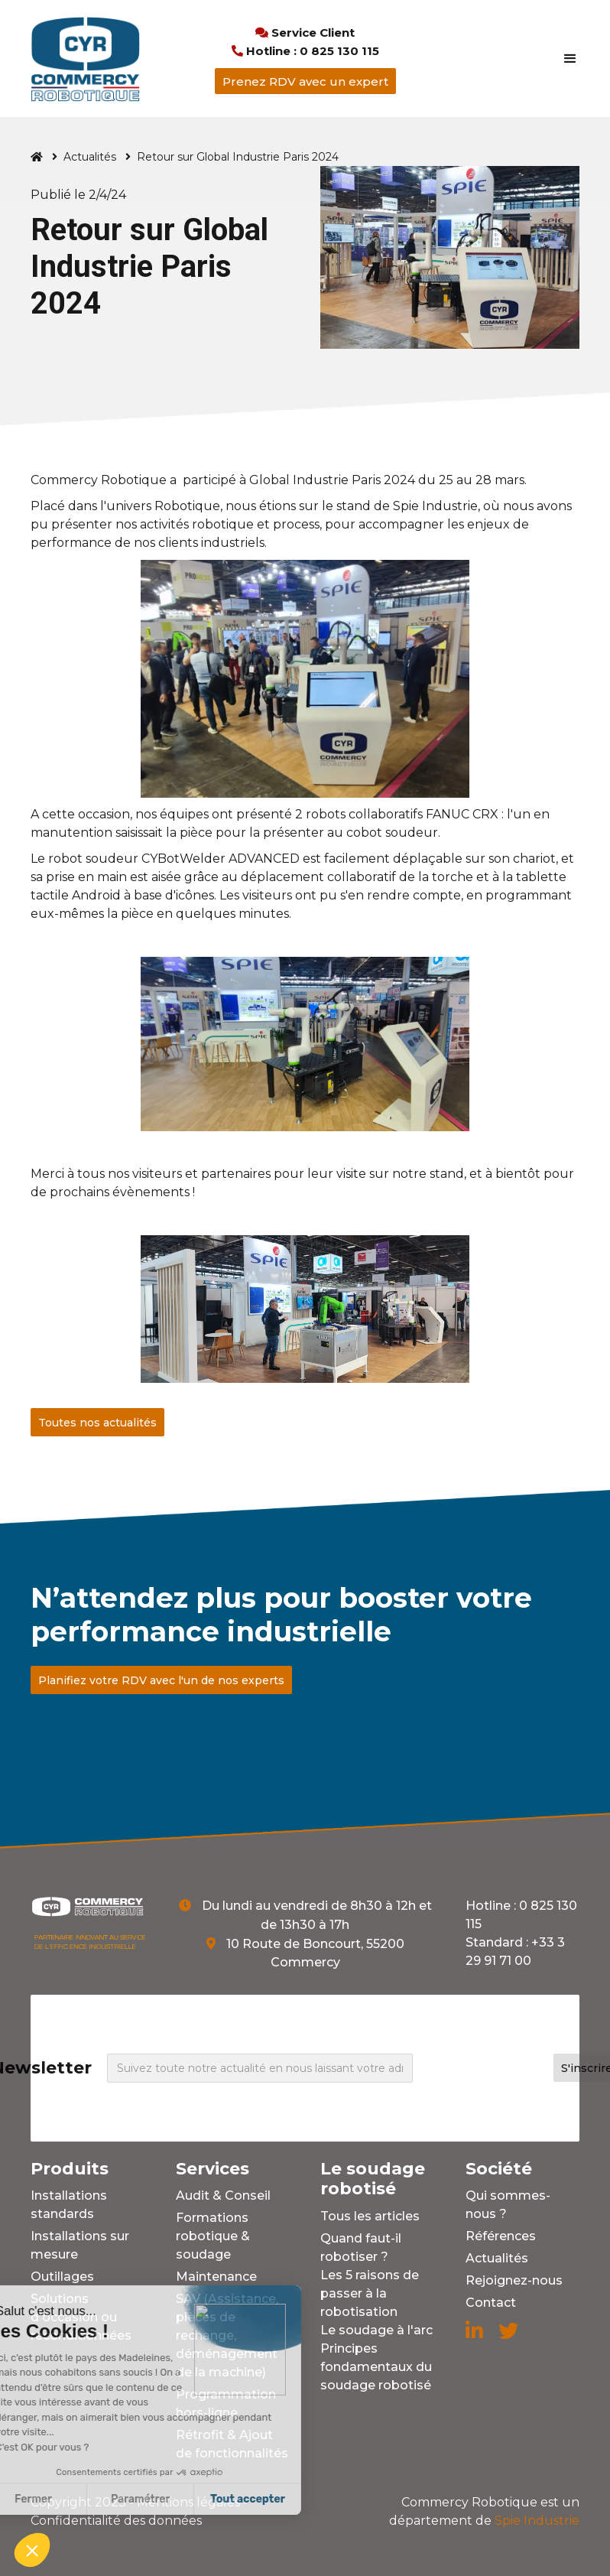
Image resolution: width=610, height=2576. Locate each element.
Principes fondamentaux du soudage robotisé (376, 2366)
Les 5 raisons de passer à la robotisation (369, 2293)
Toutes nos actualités (97, 1422)
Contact (491, 2302)
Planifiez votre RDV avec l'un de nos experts (161, 1680)
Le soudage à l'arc (376, 2330)
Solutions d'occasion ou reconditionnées (81, 2317)
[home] (85, 58)
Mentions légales (188, 2502)
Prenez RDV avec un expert (305, 81)
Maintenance (216, 2276)
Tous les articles (370, 2216)
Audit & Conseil (223, 2195)
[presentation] (490, 2065)
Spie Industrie (484, 2511)
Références (501, 2236)
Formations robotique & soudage (213, 2236)
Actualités (89, 157)
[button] (563, 59)
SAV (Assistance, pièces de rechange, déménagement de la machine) (227, 2335)
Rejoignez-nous (514, 2280)
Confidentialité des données (116, 2520)
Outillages (62, 2276)
